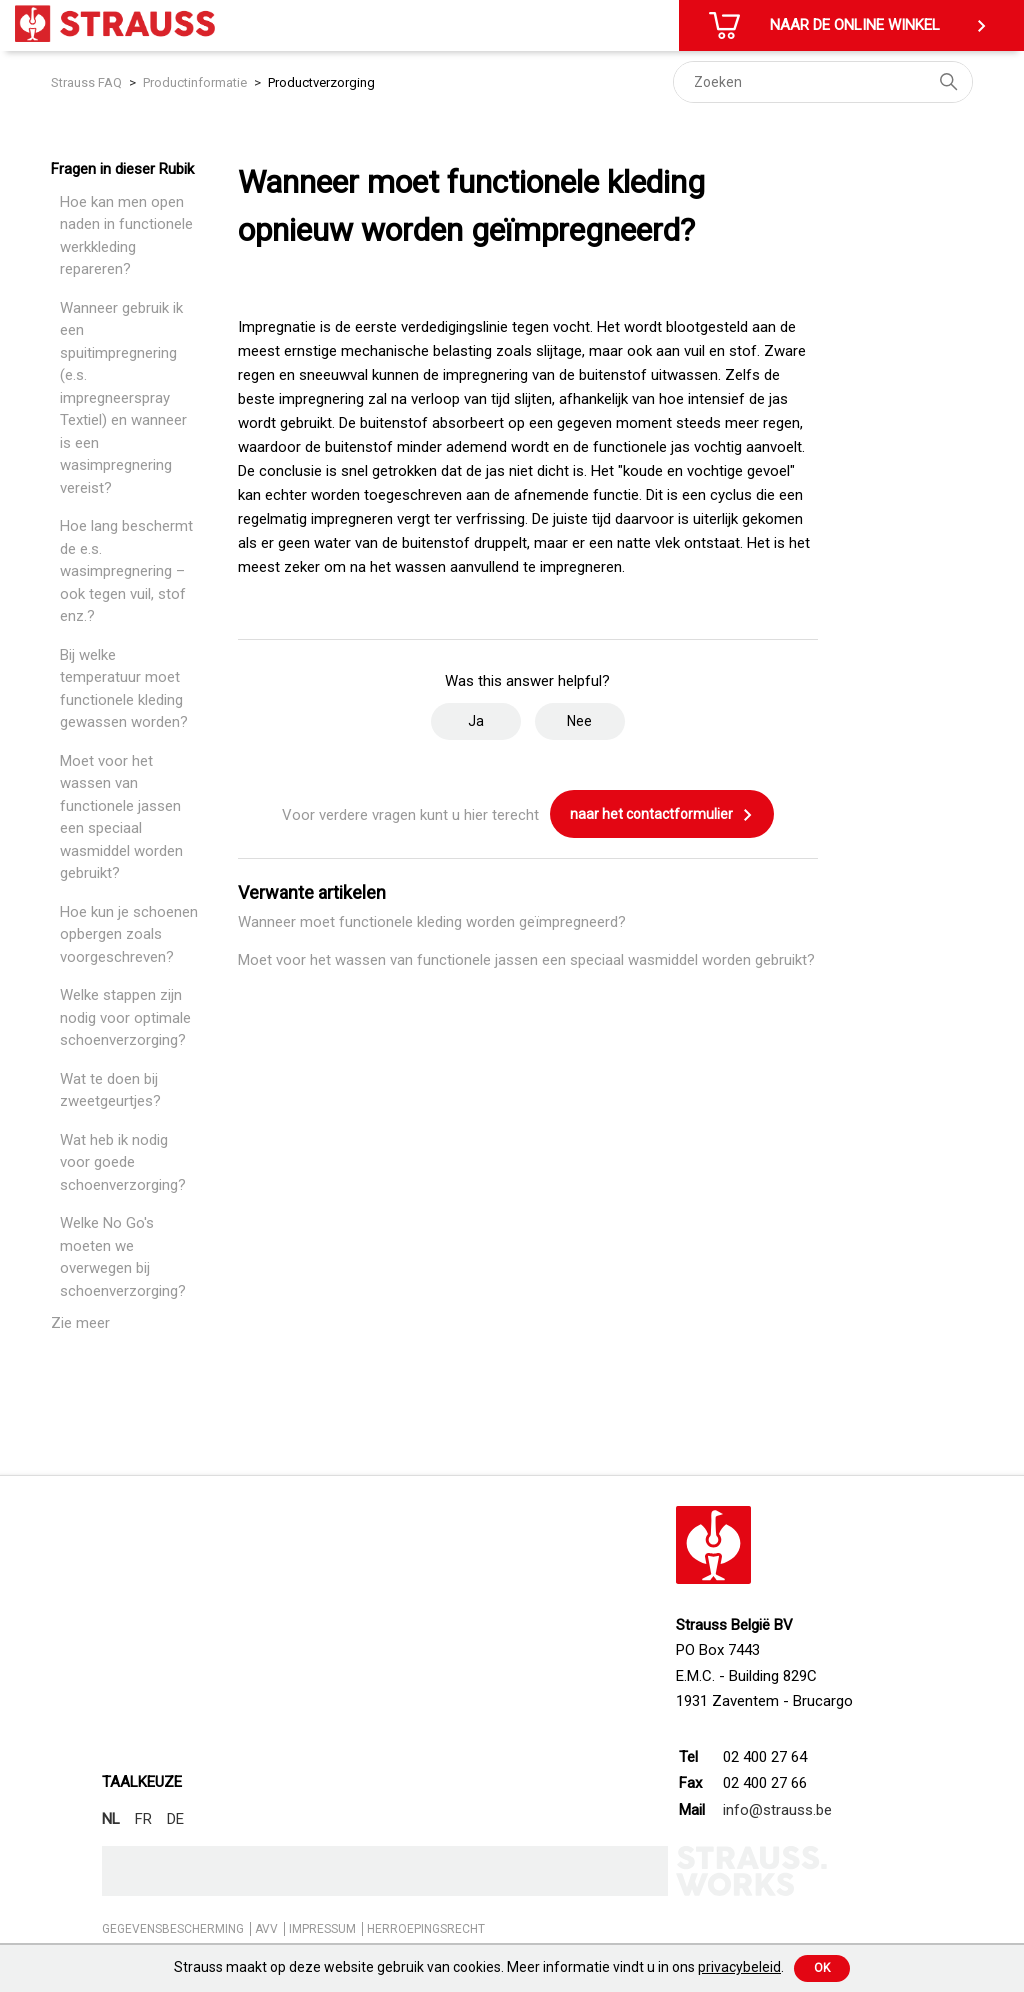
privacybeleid (739, 1967)
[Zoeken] (823, 82)
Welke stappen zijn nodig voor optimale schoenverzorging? (125, 1017)
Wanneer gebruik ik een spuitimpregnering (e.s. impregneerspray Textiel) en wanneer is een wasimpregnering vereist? (123, 398)
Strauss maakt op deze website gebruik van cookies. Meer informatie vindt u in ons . (479, 1967)
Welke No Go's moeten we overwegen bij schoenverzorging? (123, 1257)
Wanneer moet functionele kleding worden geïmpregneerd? (432, 922)
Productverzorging (321, 82)
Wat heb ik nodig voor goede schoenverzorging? (123, 1162)
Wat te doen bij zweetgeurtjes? (110, 1090)
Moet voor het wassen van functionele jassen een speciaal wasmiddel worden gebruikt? (121, 817)
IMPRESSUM (322, 1929)
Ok (822, 1968)
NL (111, 1819)
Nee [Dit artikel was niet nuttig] (579, 721)
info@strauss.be (777, 1810)
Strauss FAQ (88, 82)
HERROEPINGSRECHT (426, 1929)
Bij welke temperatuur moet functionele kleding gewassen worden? (124, 689)
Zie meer (80, 1323)
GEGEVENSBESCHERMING (173, 1929)
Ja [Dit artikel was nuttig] (476, 721)
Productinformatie (195, 82)
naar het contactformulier (662, 815)
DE (175, 1819)
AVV (266, 1929)
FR (143, 1819)
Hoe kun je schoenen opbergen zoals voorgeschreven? (129, 934)
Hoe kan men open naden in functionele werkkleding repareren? (126, 236)
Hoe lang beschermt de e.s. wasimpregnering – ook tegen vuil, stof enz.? (126, 571)
